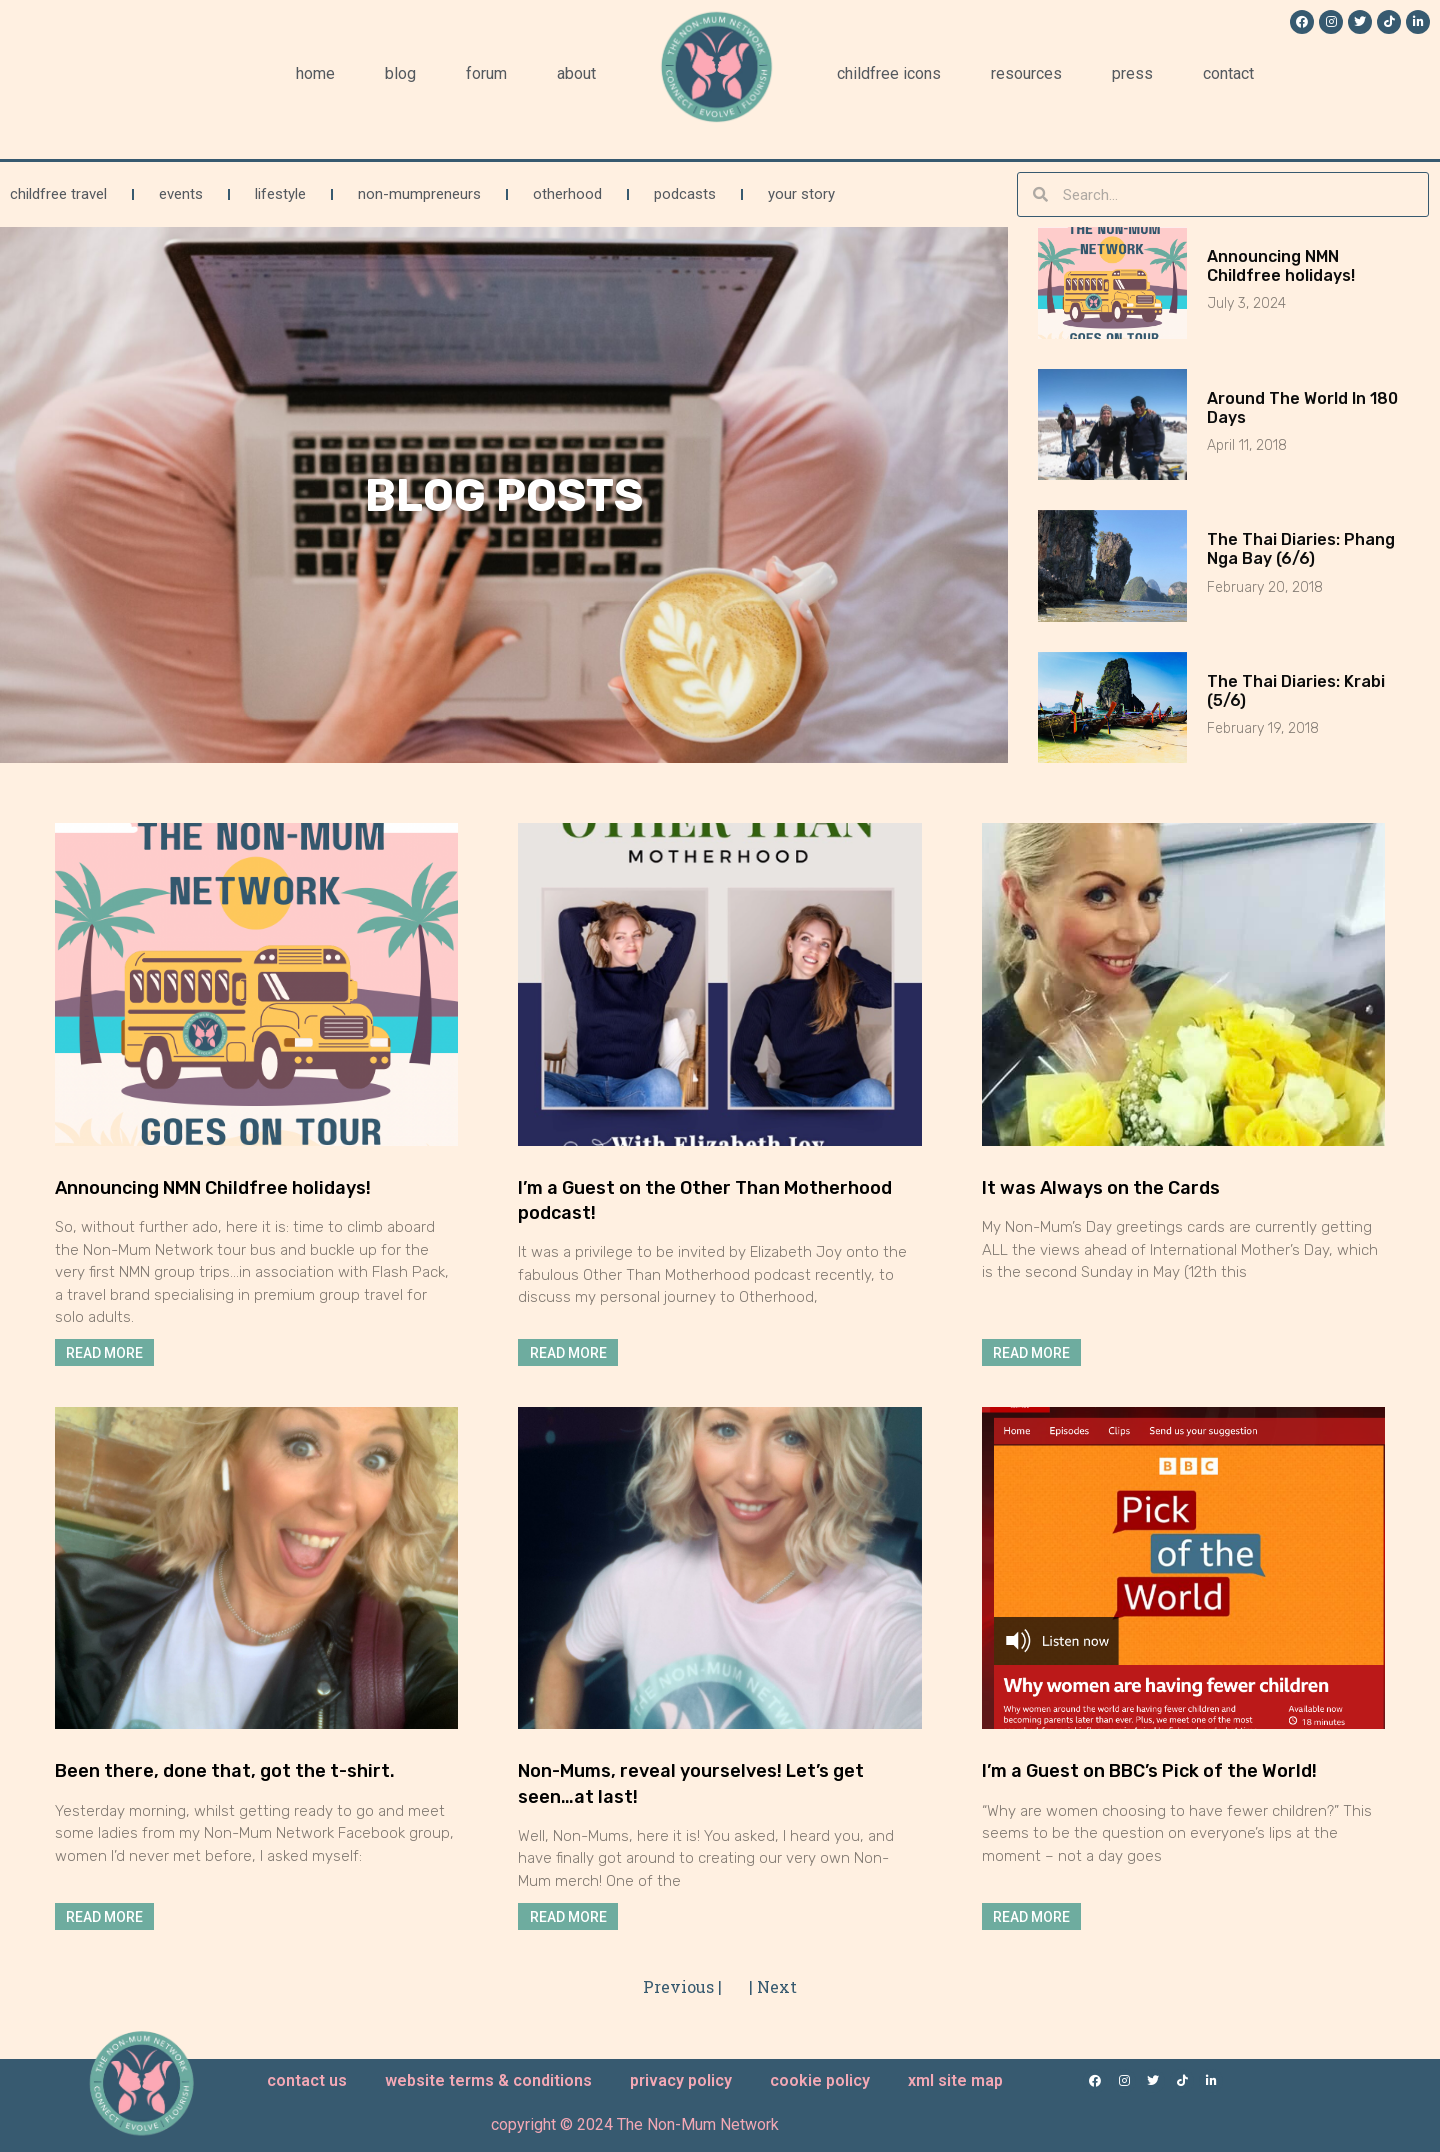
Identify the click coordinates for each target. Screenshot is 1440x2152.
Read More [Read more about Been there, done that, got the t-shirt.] (104, 1916)
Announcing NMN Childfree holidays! (1281, 266)
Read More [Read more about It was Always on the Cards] (1031, 1353)
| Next (773, 1986)
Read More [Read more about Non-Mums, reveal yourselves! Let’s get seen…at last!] (568, 1916)
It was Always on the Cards (1101, 1188)
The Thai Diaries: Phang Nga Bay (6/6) (1301, 549)
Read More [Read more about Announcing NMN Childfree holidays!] (104, 1353)
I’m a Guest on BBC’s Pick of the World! (1149, 1771)
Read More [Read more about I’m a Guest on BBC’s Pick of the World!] (1031, 1916)
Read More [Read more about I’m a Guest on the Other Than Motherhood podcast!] (568, 1353)
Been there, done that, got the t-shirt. (225, 1771)
